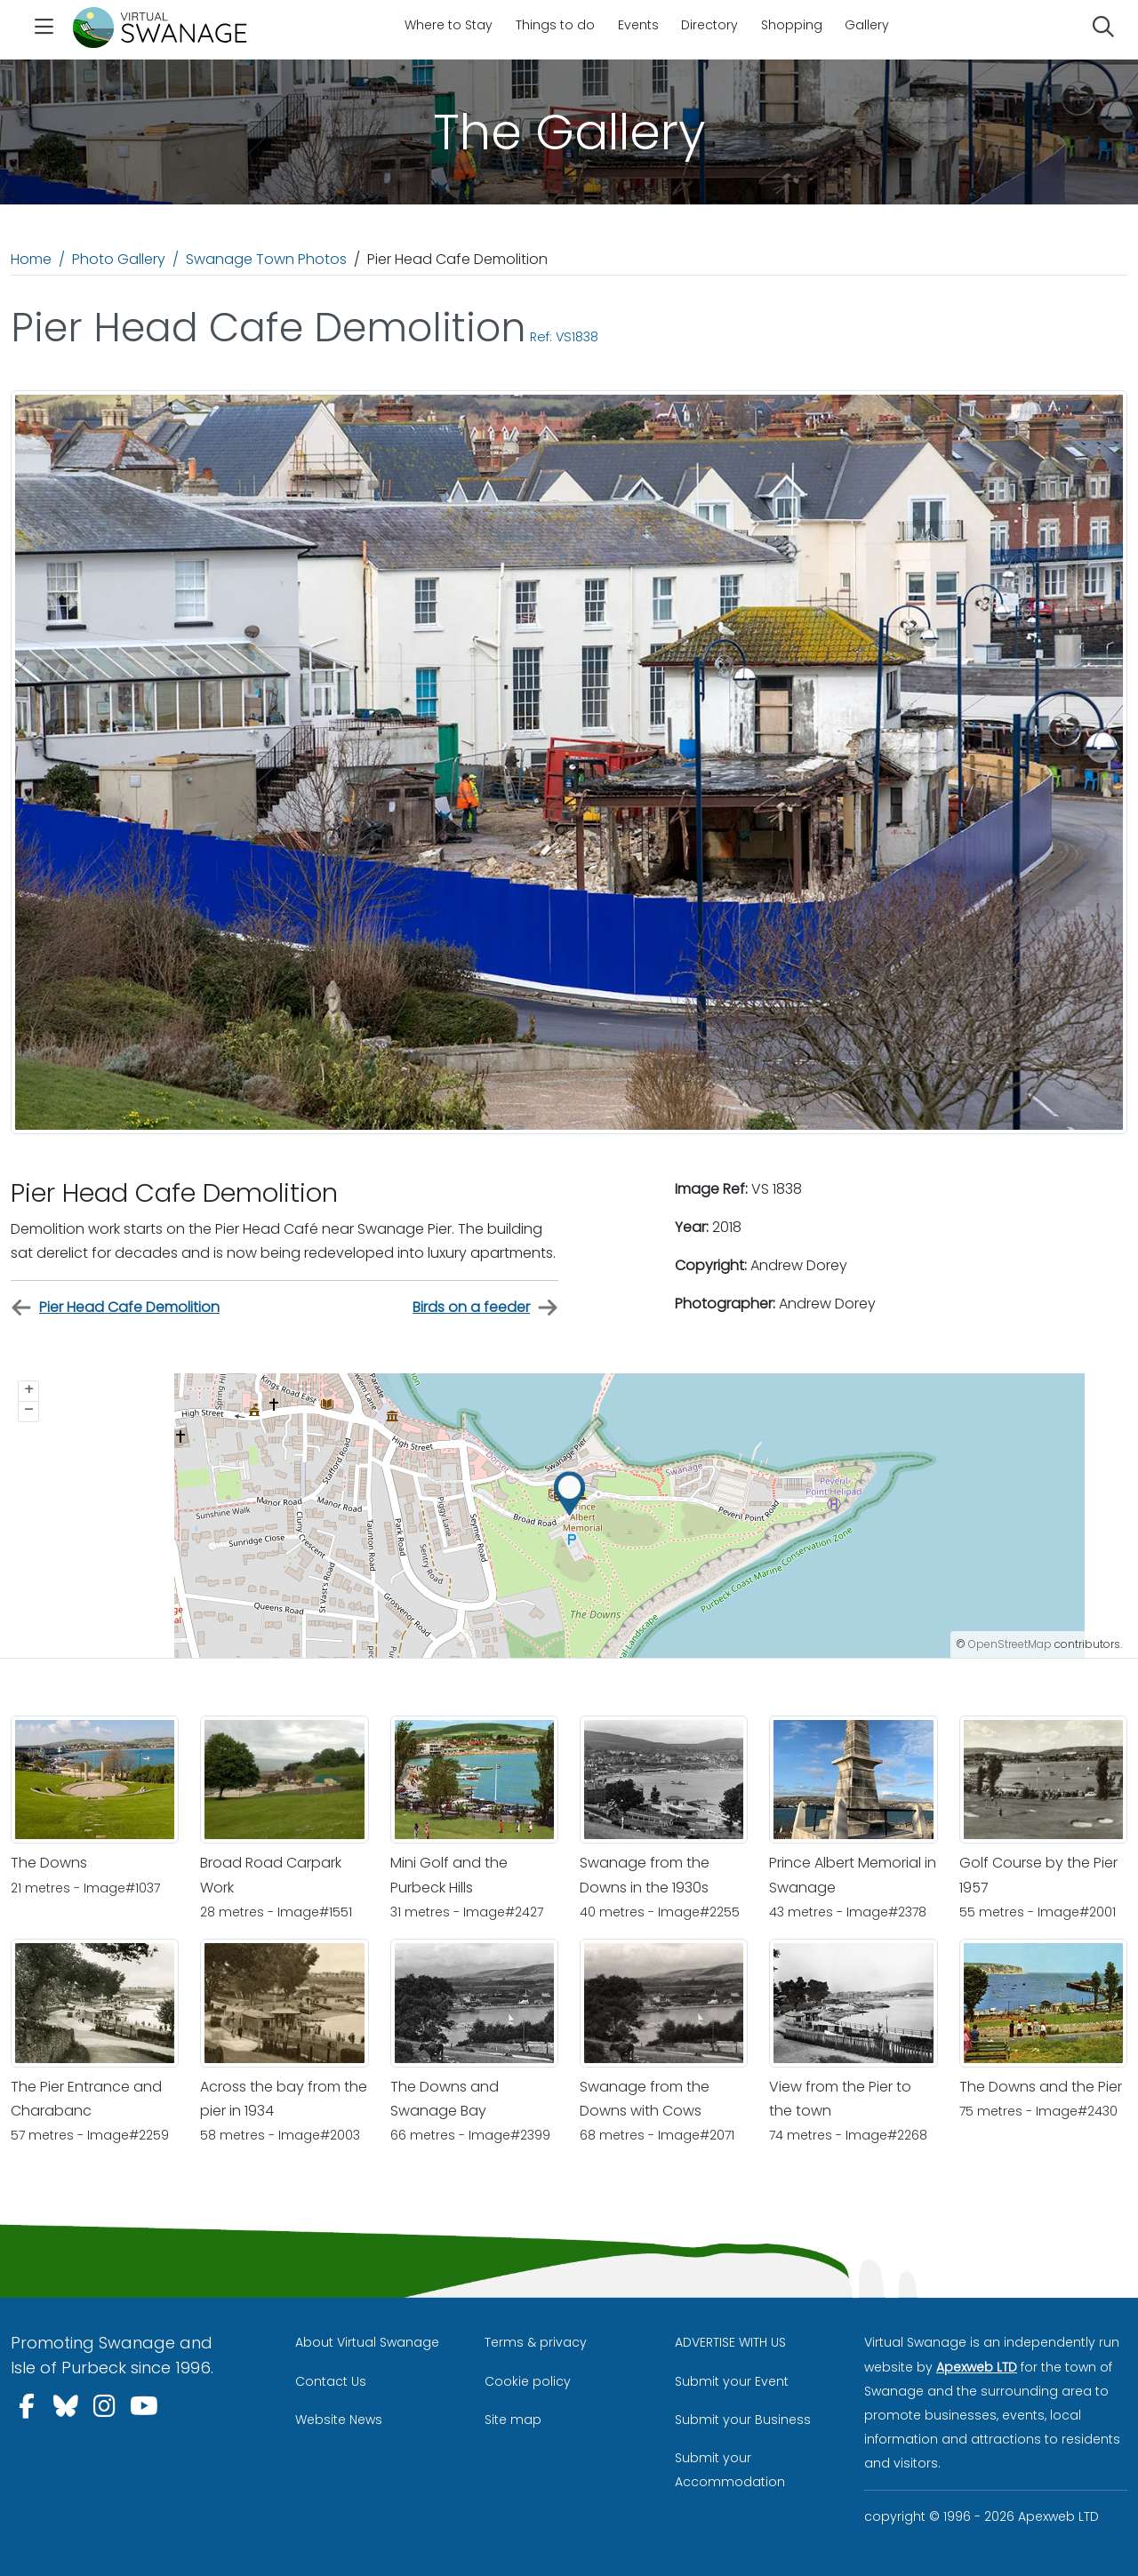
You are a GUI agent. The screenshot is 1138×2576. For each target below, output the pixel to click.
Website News (338, 2419)
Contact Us (330, 2381)
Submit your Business (743, 2419)
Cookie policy (528, 2381)
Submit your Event (732, 2381)
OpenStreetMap (1010, 1644)
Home (31, 259)
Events (638, 25)
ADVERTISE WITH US (730, 2342)
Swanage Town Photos (266, 259)
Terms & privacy (536, 2342)
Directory (709, 25)
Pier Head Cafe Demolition (115, 1308)
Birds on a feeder (485, 1308)
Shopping (791, 25)
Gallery (867, 25)
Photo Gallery (118, 259)
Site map (513, 2419)
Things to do (555, 25)
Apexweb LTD (976, 2367)
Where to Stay (449, 25)
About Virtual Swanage (367, 2342)
